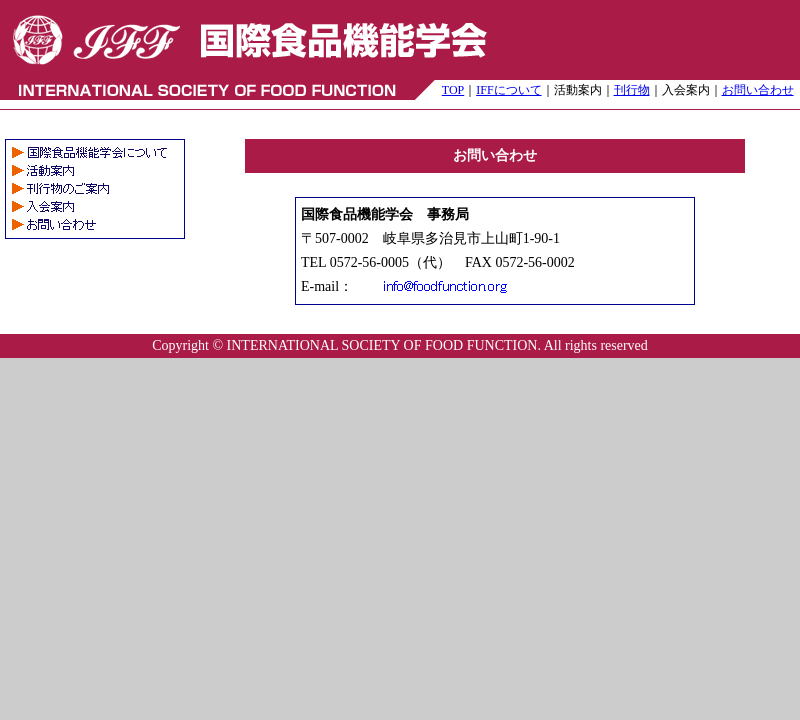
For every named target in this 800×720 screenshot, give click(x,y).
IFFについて (508, 90)
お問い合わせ (758, 90)
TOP (453, 90)
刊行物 (632, 90)
